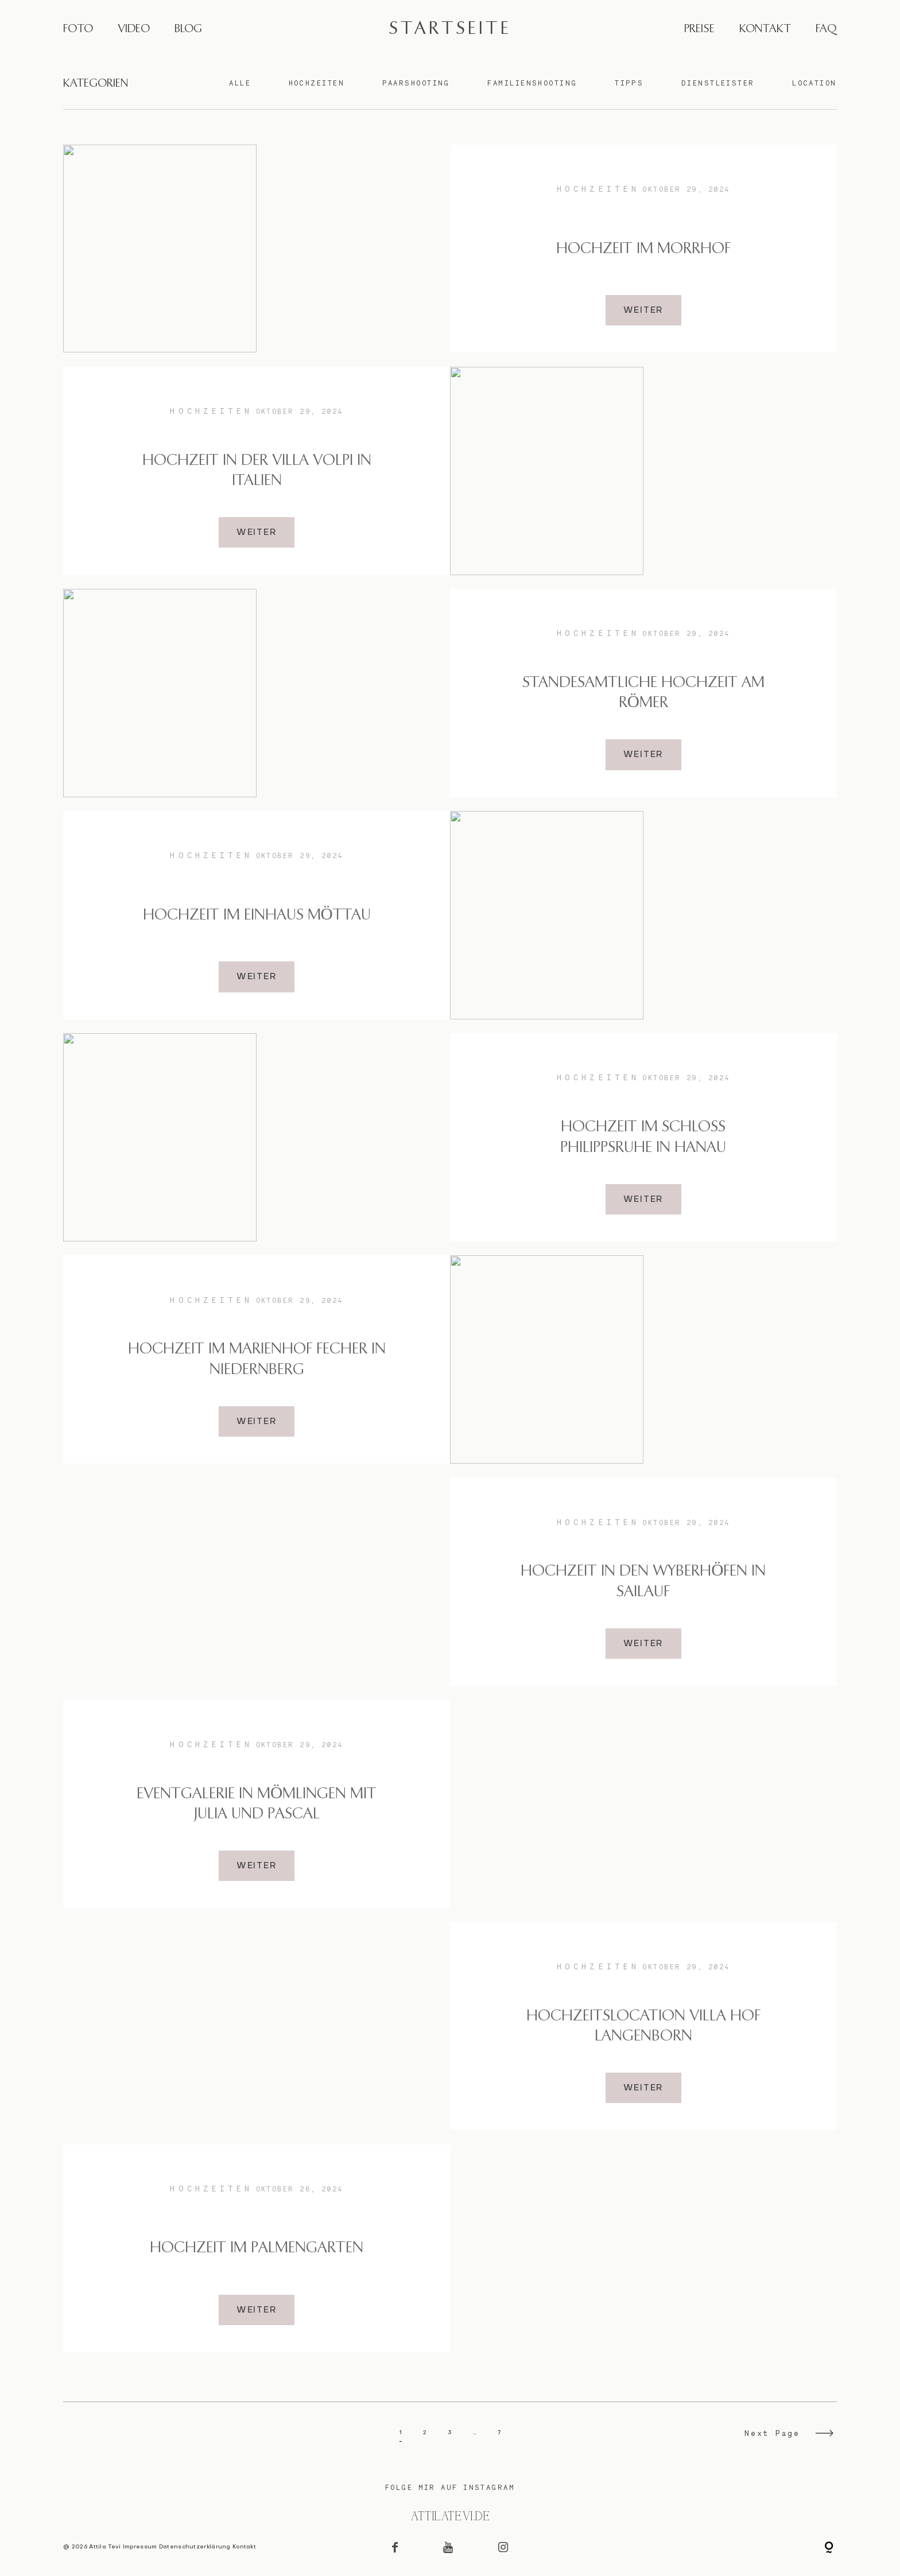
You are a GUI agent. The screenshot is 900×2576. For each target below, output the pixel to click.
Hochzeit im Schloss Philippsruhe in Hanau (643, 1137)
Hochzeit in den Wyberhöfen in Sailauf (643, 1581)
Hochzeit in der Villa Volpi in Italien (256, 470)
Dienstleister (718, 83)
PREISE (699, 29)
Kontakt (244, 2547)
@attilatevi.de (450, 2517)
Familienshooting (532, 83)
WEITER (643, 311)
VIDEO (134, 29)
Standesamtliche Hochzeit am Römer (643, 692)
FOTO (78, 29)
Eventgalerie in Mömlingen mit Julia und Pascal (257, 1804)
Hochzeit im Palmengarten (256, 2248)
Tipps (629, 83)
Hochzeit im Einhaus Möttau (257, 915)
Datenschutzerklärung (195, 2547)
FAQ (826, 29)
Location (814, 83)
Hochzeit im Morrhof (643, 248)
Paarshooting (416, 83)
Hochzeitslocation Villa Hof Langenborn (643, 2026)
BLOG (188, 29)
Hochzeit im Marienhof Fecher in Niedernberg (257, 1359)
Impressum (140, 2547)
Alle (240, 83)
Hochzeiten (317, 83)
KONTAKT (765, 29)
